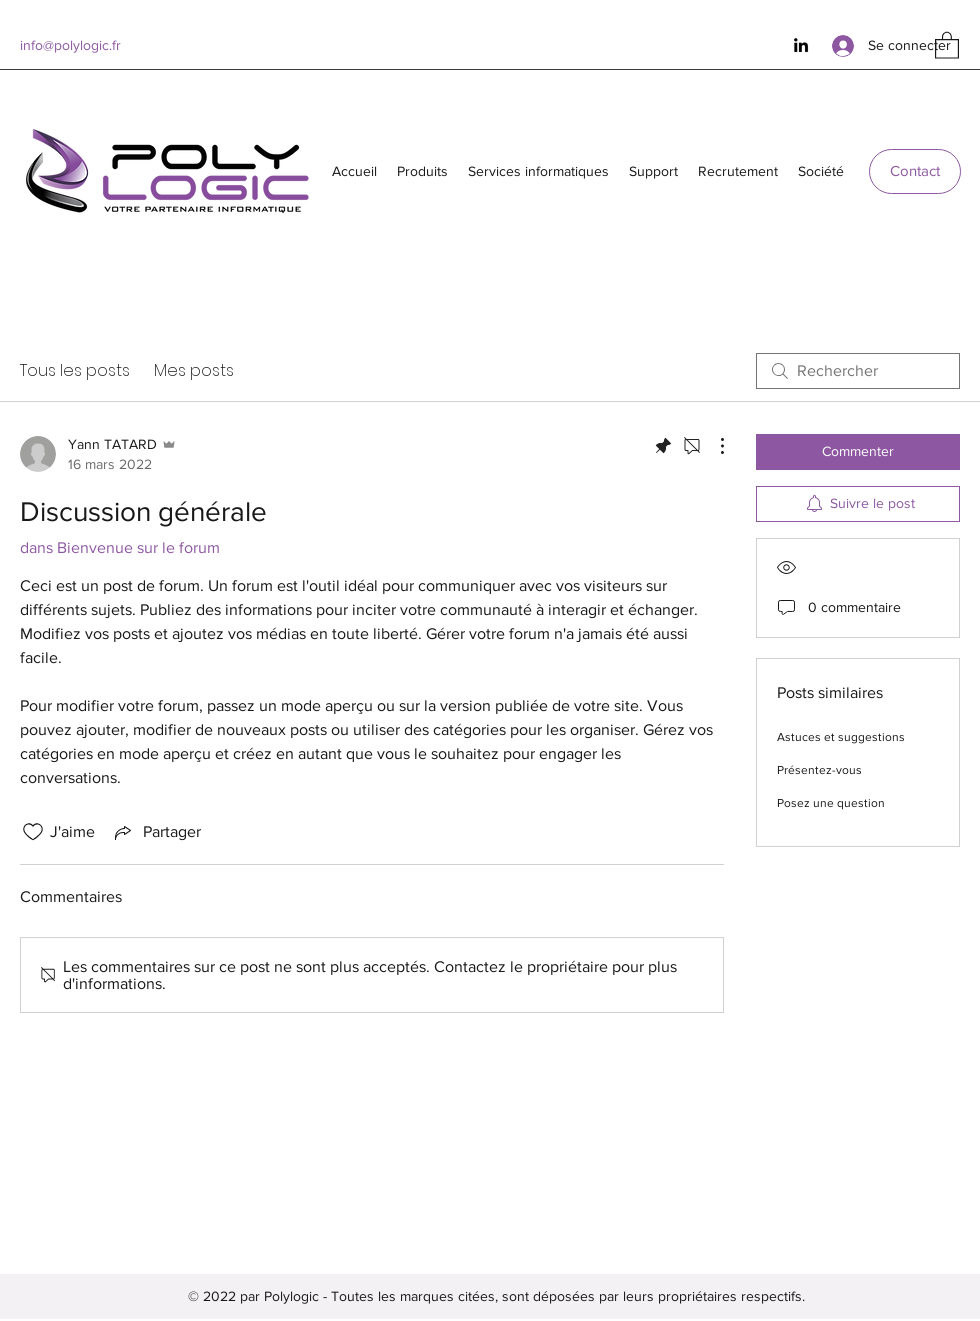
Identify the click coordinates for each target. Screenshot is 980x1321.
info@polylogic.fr (70, 45)
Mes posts (194, 370)
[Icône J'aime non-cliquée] (33, 832)
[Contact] (915, 171)
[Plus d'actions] (712, 446)
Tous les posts (75, 370)
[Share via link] (156, 832)
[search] (858, 371)
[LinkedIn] (801, 45)
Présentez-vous (819, 770)
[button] (947, 44)
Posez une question (831, 803)
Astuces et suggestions (841, 737)
